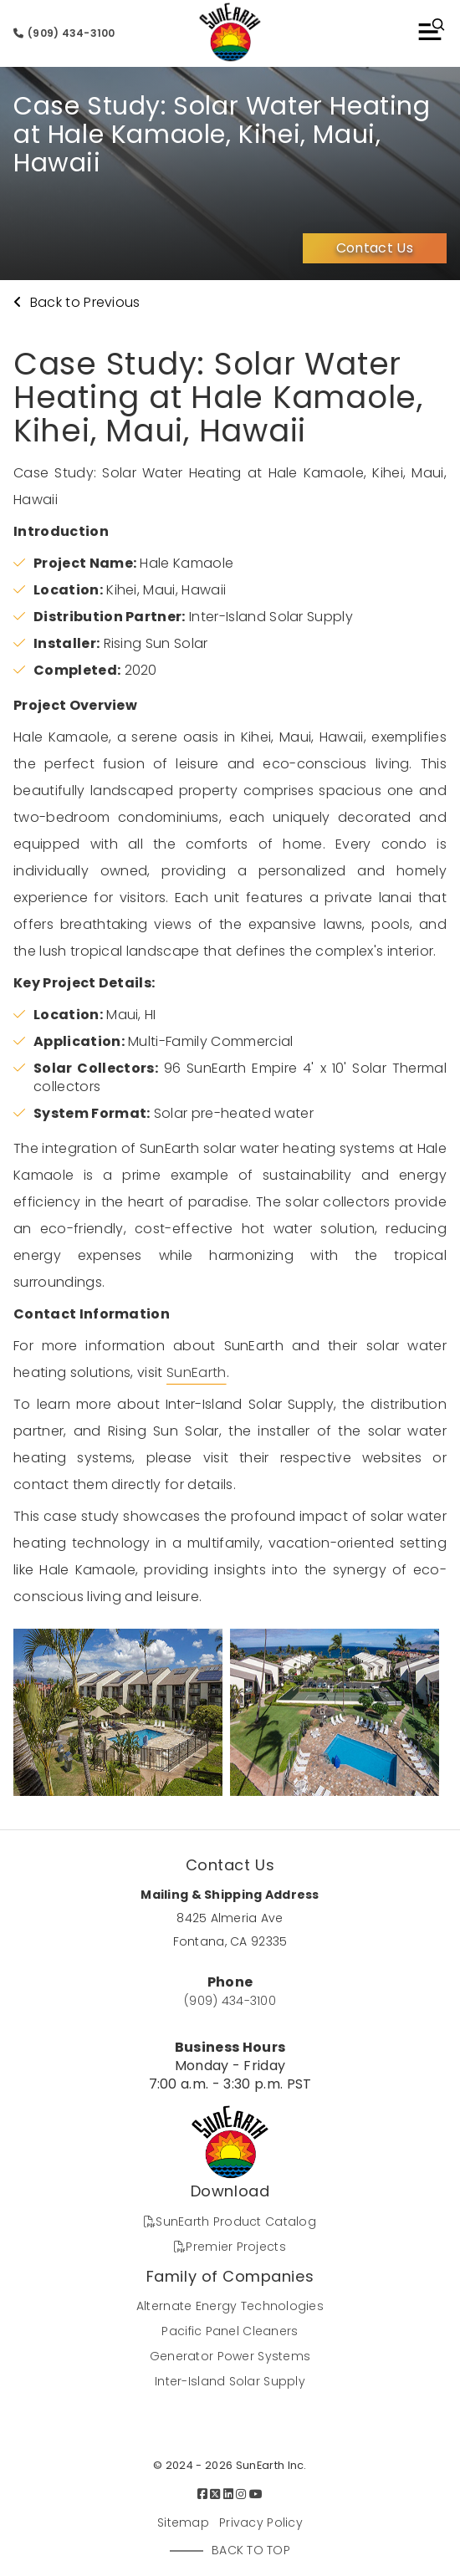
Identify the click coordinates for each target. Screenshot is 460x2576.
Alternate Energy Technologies (230, 2306)
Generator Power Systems (230, 2356)
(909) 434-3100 (64, 33)
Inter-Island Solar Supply (230, 2381)
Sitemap (183, 2522)
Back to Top (251, 2550)
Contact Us (374, 248)
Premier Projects (230, 2246)
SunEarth (196, 1372)
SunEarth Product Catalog (230, 2221)
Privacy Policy (261, 2522)
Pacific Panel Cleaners (229, 2331)
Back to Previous (77, 302)
